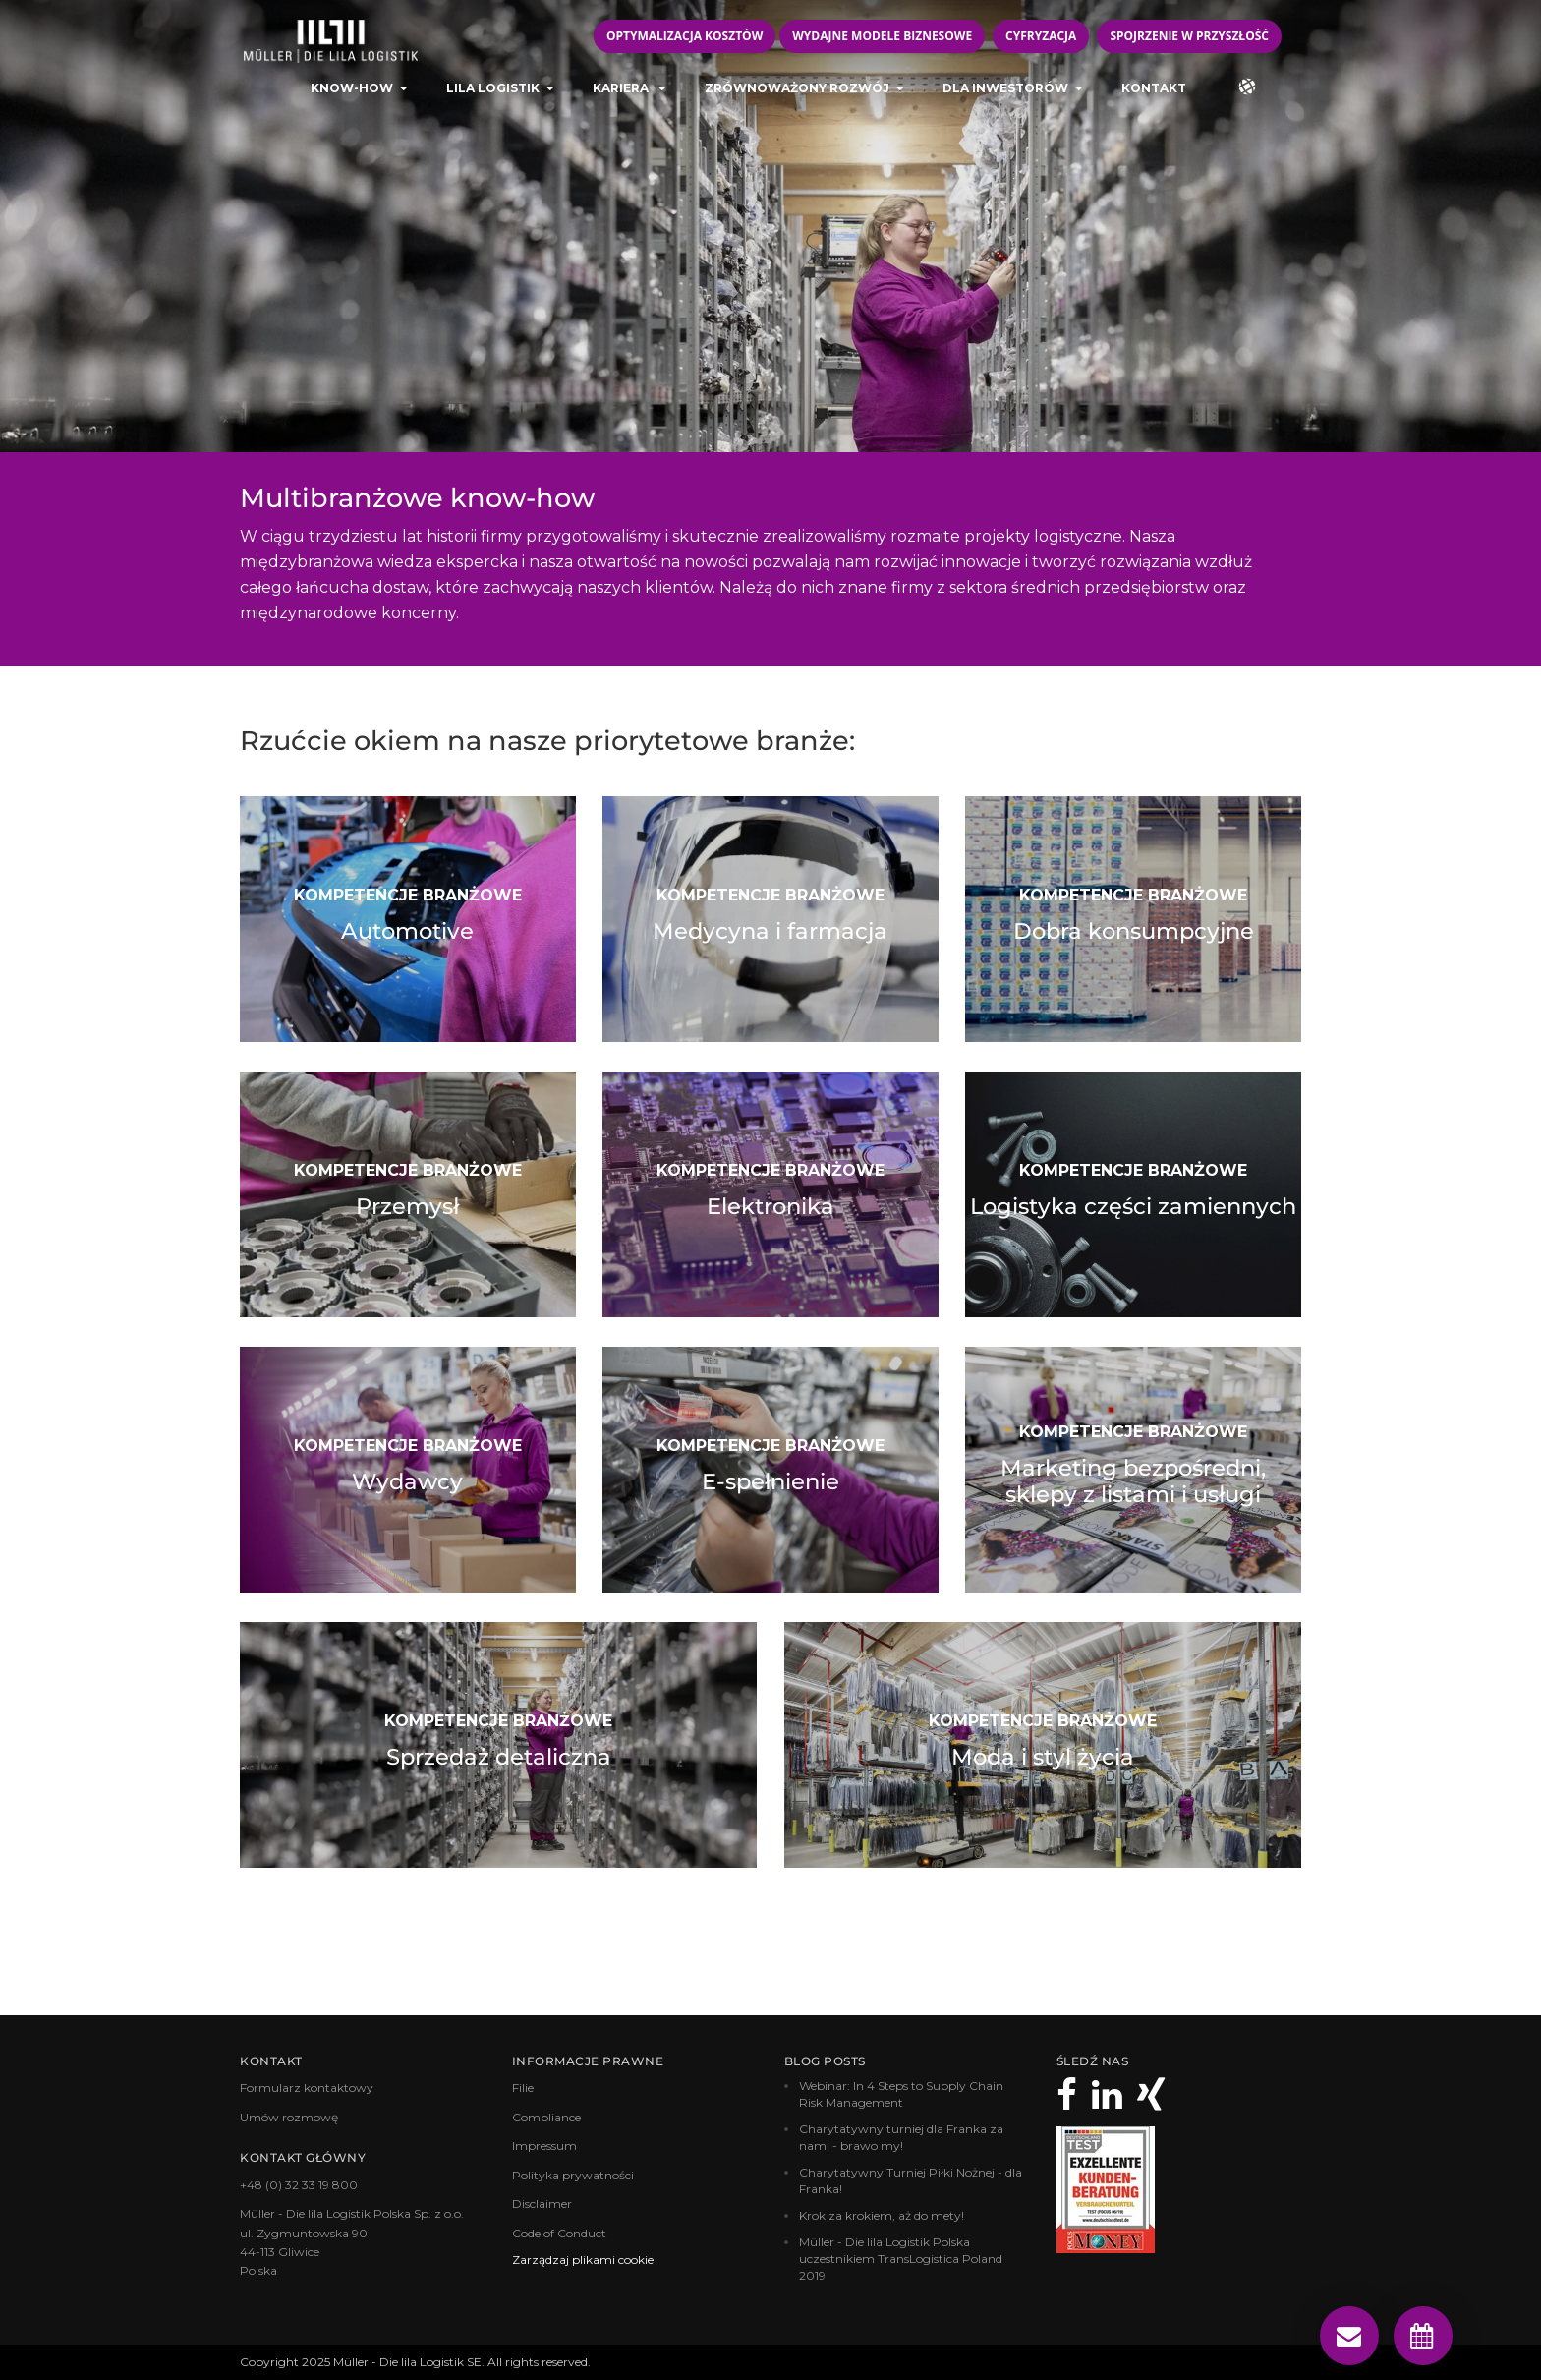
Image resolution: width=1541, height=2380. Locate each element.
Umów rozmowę (289, 2117)
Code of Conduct (559, 2232)
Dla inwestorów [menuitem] (1005, 94)
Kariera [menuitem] (622, 94)
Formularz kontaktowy (306, 2087)
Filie (523, 2087)
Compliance (546, 2117)
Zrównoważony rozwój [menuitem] (797, 94)
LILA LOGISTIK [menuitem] (493, 94)
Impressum (544, 2145)
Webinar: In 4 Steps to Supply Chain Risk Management (901, 2094)
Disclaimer (542, 2203)
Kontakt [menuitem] (1153, 94)
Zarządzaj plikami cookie (583, 2259)
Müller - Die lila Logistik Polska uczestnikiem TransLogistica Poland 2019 (900, 2259)
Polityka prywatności (573, 2174)
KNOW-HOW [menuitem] (352, 94)
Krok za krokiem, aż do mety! (881, 2215)
